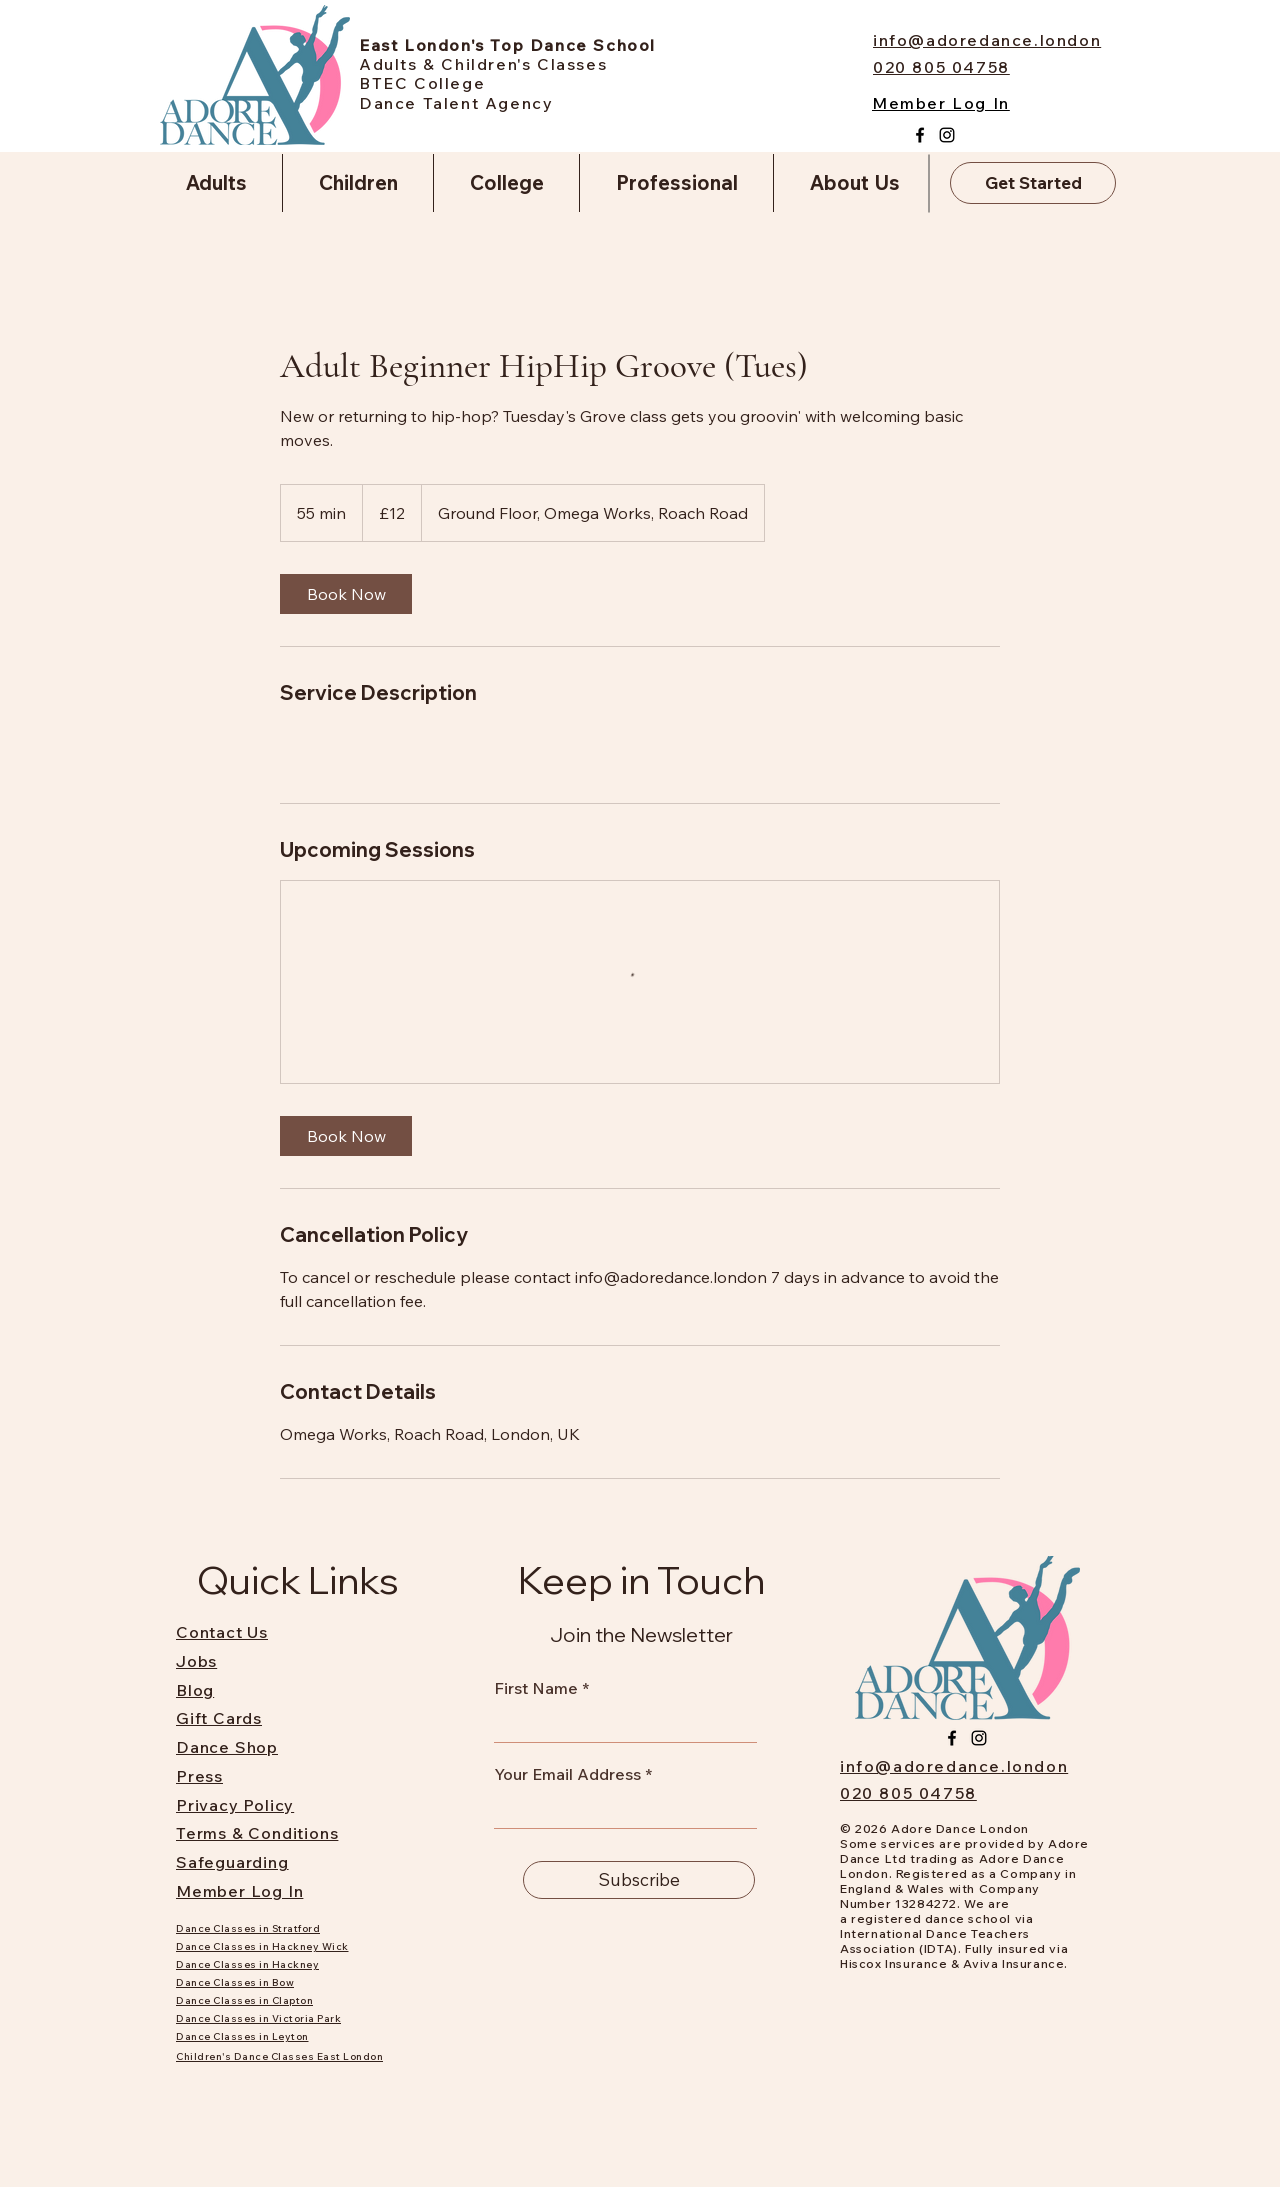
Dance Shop (227, 1747)
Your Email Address (567, 1774)
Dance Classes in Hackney (247, 1964)
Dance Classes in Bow (235, 1982)
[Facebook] (920, 135)
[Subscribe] (639, 1880)
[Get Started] (1033, 183)
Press (199, 1776)
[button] (216, 183)
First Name (536, 1688)
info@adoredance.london (954, 1766)
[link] (346, 594)
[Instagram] (947, 135)
